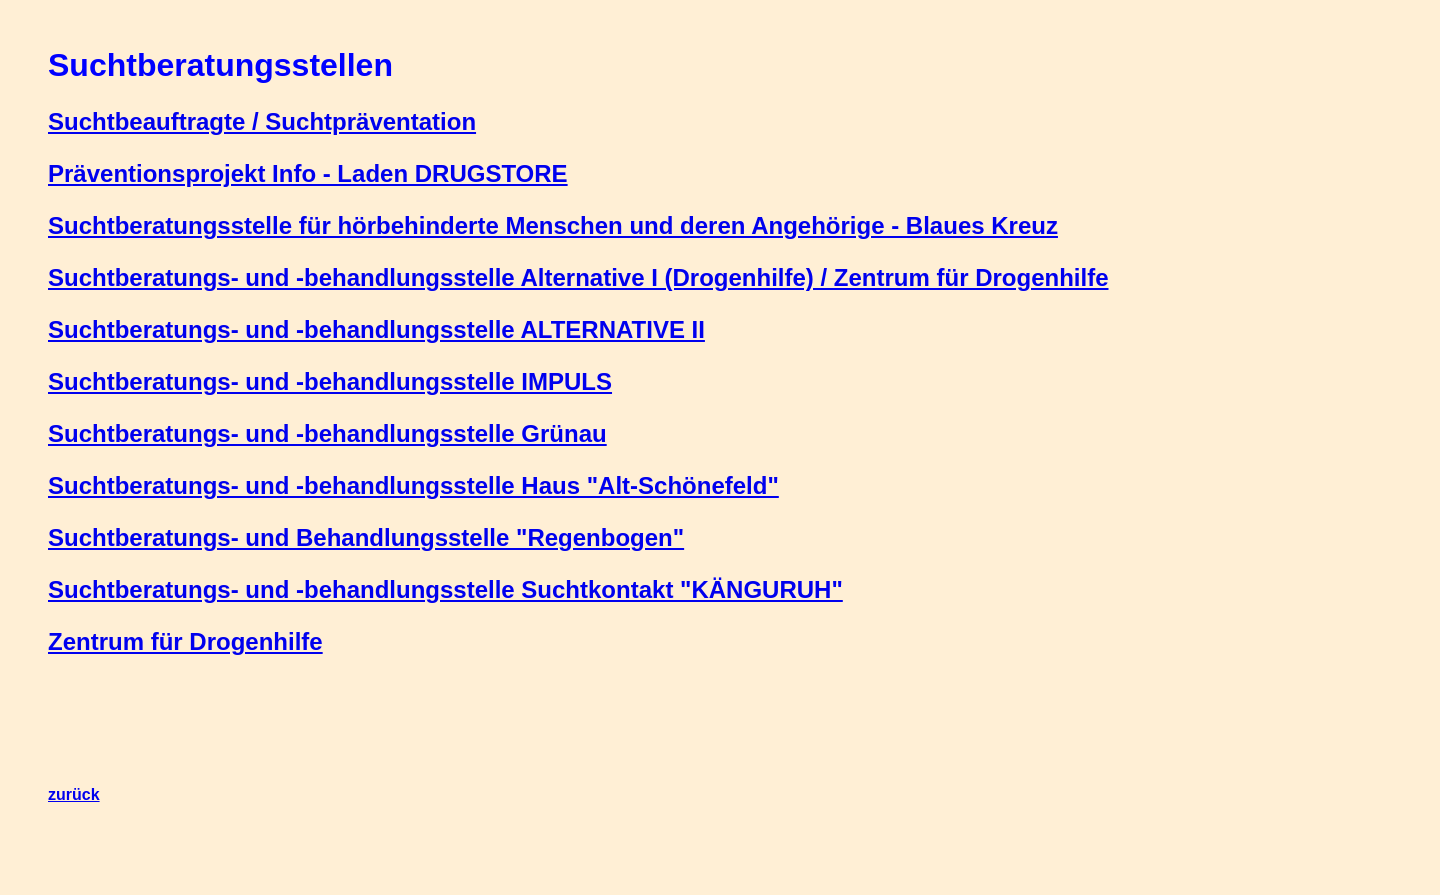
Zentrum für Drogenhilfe (185, 641)
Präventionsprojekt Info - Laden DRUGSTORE (308, 173)
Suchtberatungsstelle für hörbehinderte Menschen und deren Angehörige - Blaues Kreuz (553, 225)
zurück (74, 794)
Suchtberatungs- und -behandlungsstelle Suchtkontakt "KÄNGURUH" (445, 589)
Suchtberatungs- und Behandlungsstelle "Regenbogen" (366, 537)
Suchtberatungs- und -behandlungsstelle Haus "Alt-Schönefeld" (413, 485)
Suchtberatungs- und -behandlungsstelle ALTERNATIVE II (376, 329)
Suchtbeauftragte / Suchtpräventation (262, 121)
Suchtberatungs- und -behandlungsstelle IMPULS (330, 381)
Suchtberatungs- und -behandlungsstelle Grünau (327, 433)
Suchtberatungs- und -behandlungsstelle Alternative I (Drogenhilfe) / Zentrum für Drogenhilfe (578, 277)
